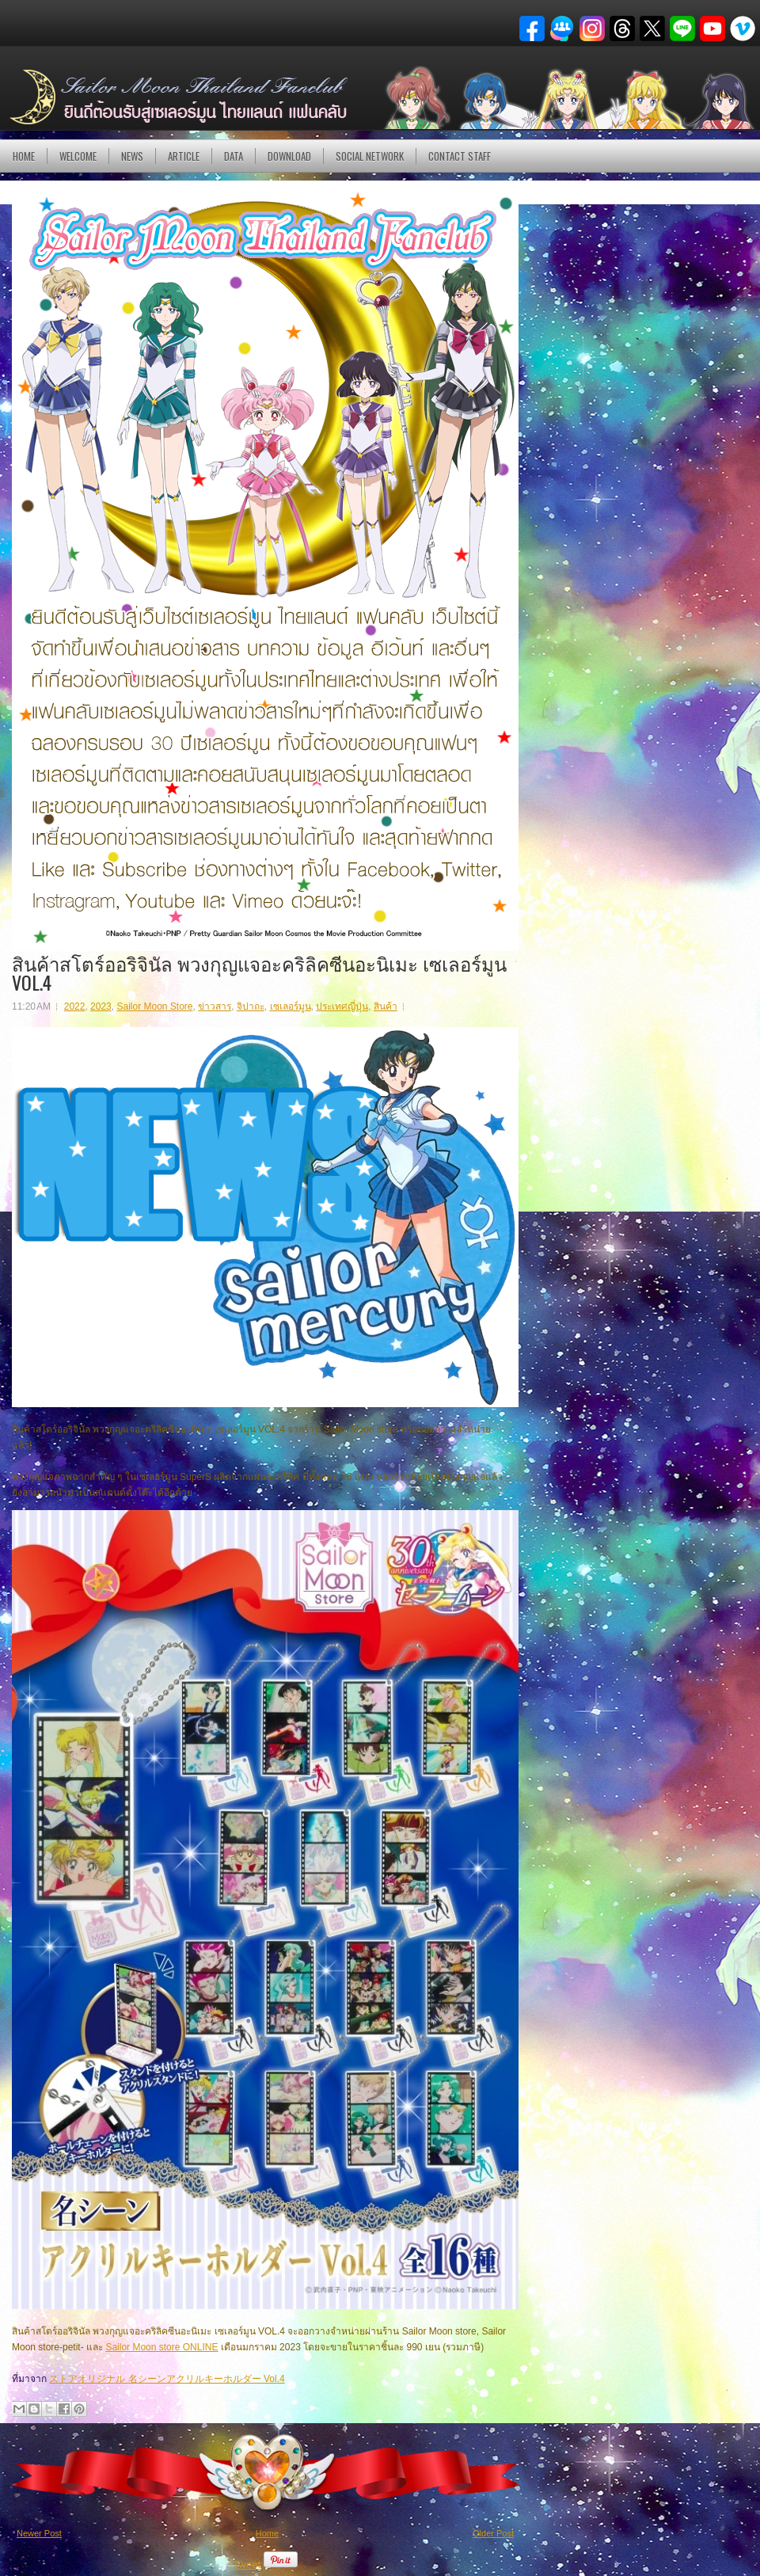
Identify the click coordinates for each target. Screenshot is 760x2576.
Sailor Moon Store (154, 1006)
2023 (101, 1006)
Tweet (246, 2564)
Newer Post (39, 2533)
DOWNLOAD (289, 156)
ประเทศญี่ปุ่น (342, 1006)
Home (24, 156)
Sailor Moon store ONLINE (161, 2347)
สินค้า (385, 1006)
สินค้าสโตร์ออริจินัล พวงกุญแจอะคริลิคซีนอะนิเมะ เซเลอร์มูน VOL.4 (259, 972)
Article (184, 156)
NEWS (132, 156)
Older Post (493, 2533)
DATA (233, 156)
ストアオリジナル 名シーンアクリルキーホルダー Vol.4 (166, 2378)
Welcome (78, 156)
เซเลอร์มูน (290, 1006)
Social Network (370, 156)
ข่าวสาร (214, 1006)
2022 (75, 1006)
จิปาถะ (250, 1006)
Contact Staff (459, 156)
